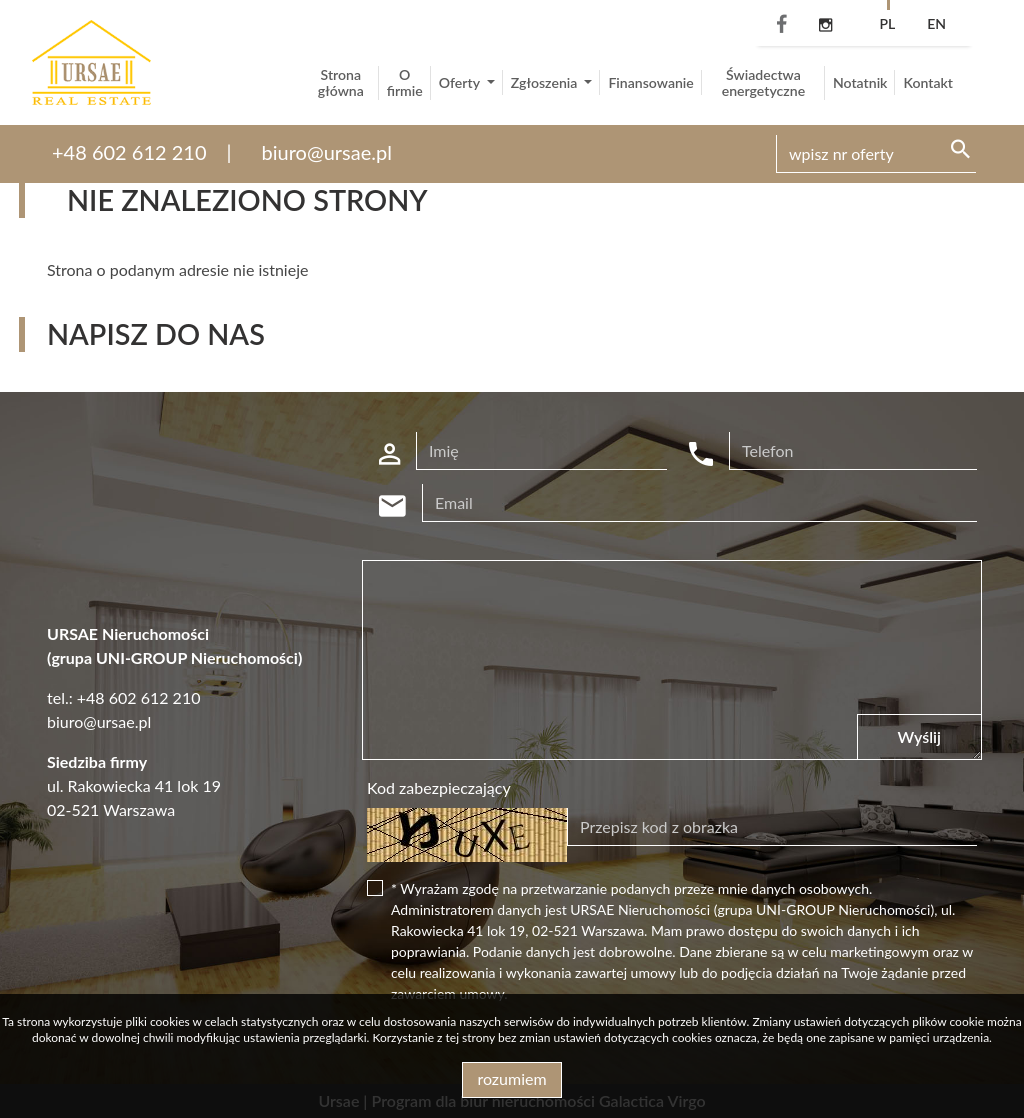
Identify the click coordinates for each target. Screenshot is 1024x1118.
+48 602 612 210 (129, 152)
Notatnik (860, 82)
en (936, 23)
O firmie (405, 82)
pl (887, 23)
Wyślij (919, 736)
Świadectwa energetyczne (763, 82)
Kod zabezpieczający (439, 787)
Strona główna (341, 82)
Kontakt (928, 82)
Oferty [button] (461, 82)
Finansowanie (650, 82)
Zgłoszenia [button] (546, 82)
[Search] (876, 154)
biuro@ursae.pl (327, 152)
